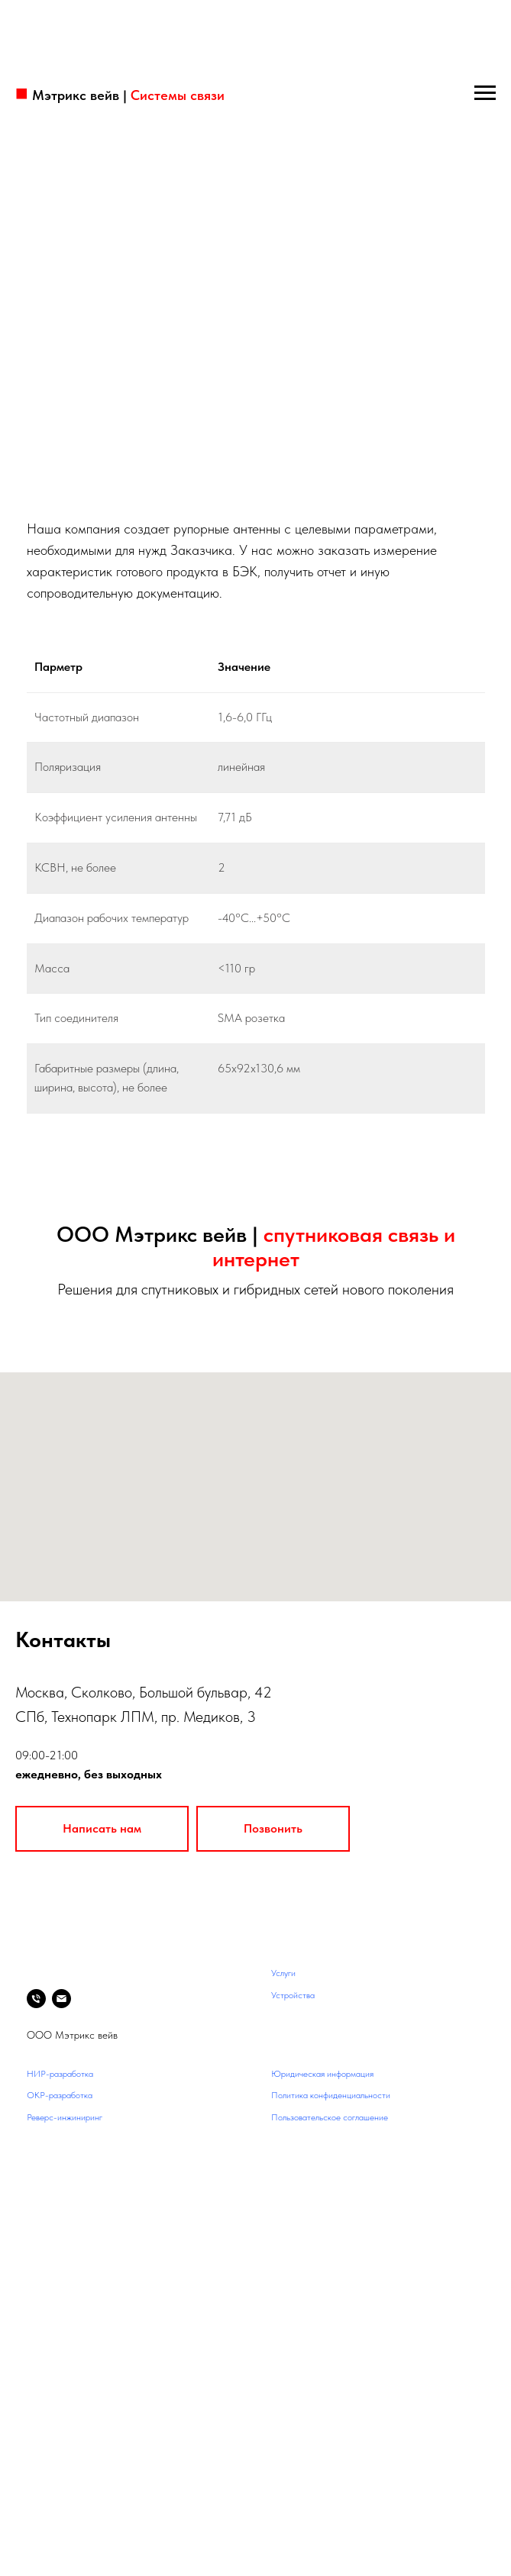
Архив (38, 2160)
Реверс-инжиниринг (64, 2117)
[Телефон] (36, 1998)
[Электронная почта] (61, 1998)
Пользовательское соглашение (329, 2117)
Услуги (283, 1973)
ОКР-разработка (59, 2095)
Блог (35, 2139)
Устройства (293, 1995)
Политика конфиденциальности (330, 2095)
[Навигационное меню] (485, 93)
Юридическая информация (322, 2073)
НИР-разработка (60, 2073)
